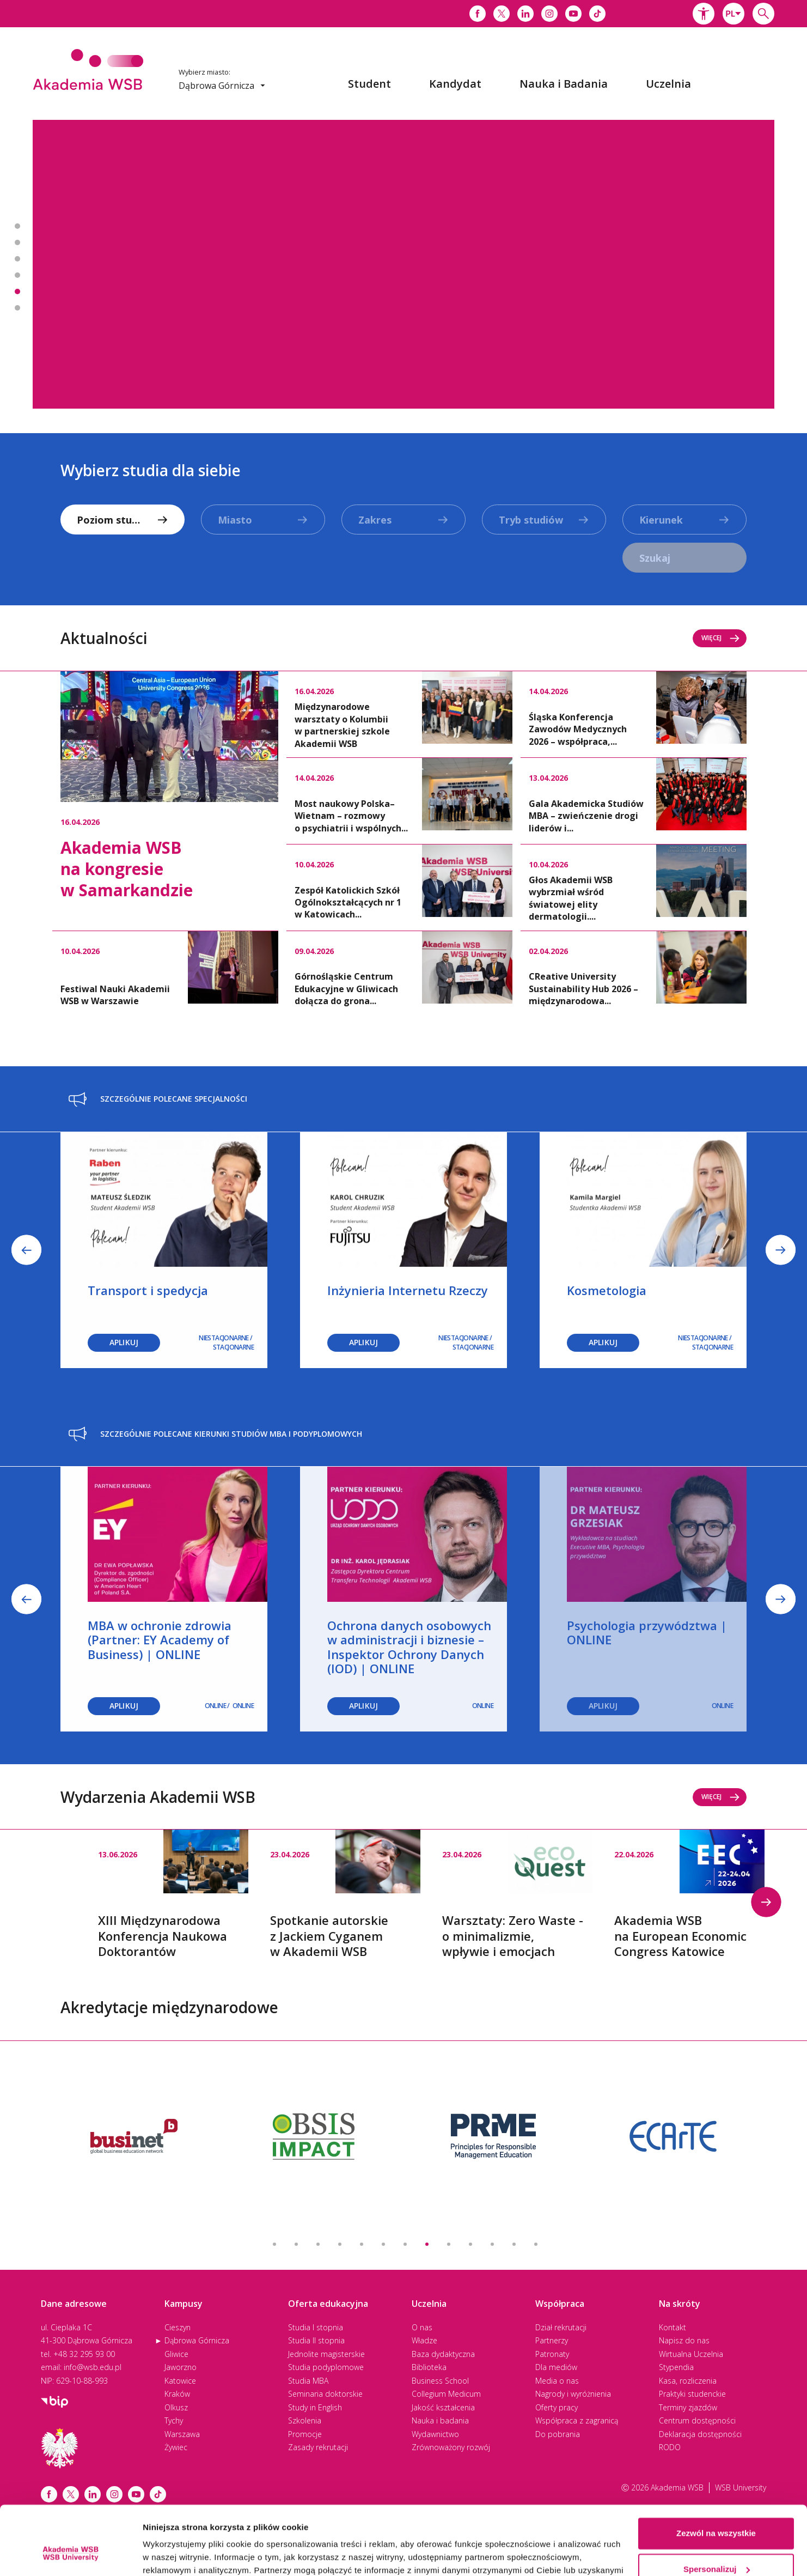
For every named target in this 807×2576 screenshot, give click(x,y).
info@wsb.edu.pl (92, 2367)
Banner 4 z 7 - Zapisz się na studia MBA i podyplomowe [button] (17, 275)
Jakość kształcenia (443, 2407)
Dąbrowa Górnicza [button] (222, 86)
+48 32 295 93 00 (84, 2354)
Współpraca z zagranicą (576, 2420)
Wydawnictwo (435, 2434)
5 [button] (361, 2244)
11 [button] (492, 2244)
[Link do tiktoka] (597, 13)
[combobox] (733, 14)
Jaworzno (180, 2367)
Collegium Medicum (446, 2394)
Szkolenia (304, 2420)
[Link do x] (501, 13)
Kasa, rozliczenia (688, 2380)
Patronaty (552, 2354)
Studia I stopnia (315, 2327)
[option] (403, 264)
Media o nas (557, 2380)
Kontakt (672, 2327)
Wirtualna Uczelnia (691, 2354)
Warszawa (182, 2434)
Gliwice (176, 2354)
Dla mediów (556, 2367)
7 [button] (405, 2244)
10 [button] (470, 2244)
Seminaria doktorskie (325, 2394)
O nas (422, 2327)
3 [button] (318, 2244)
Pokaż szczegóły (175, 2554)
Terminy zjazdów (688, 2407)
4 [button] (339, 2244)
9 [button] (448, 2244)
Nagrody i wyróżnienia (573, 2394)
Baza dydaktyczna (443, 2354)
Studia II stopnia (316, 2340)
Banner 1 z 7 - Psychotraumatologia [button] (17, 226)
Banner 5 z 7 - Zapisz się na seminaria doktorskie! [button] (17, 291)
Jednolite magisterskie (326, 2354)
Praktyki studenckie (692, 2394)
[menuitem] (369, 84)
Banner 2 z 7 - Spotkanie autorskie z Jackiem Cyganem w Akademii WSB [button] (17, 242)
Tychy (173, 2420)
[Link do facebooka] (477, 13)
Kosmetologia (606, 1290)
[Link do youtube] (573, 13)
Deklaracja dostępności (700, 2434)
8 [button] (427, 2244)
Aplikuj (363, 1342)
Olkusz (176, 2407)
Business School (440, 2380)
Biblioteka (429, 2367)
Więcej (720, 637)
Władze (424, 2340)
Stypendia (676, 2367)
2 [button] (296, 2244)
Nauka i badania (440, 2420)
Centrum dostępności (697, 2420)
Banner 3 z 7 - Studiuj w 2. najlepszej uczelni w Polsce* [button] (17, 259)
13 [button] (535, 2244)
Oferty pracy (556, 2407)
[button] (703, 14)
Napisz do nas (684, 2340)
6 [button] (383, 2244)
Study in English (315, 2407)
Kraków (177, 2394)
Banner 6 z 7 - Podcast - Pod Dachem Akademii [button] (17, 308)
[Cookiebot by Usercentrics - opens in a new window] (70, 2555)
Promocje (305, 2434)
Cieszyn (177, 2327)
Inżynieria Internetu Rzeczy (407, 1290)
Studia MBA (308, 2380)
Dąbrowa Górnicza (196, 2340)
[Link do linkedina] (525, 13)
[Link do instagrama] (549, 13)
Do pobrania (557, 2434)
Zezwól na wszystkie (716, 2474)
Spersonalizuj (716, 2509)
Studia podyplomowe (326, 2367)
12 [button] (514, 2244)
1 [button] (274, 2244)
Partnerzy (551, 2340)
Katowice (180, 2380)
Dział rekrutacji (560, 2327)
